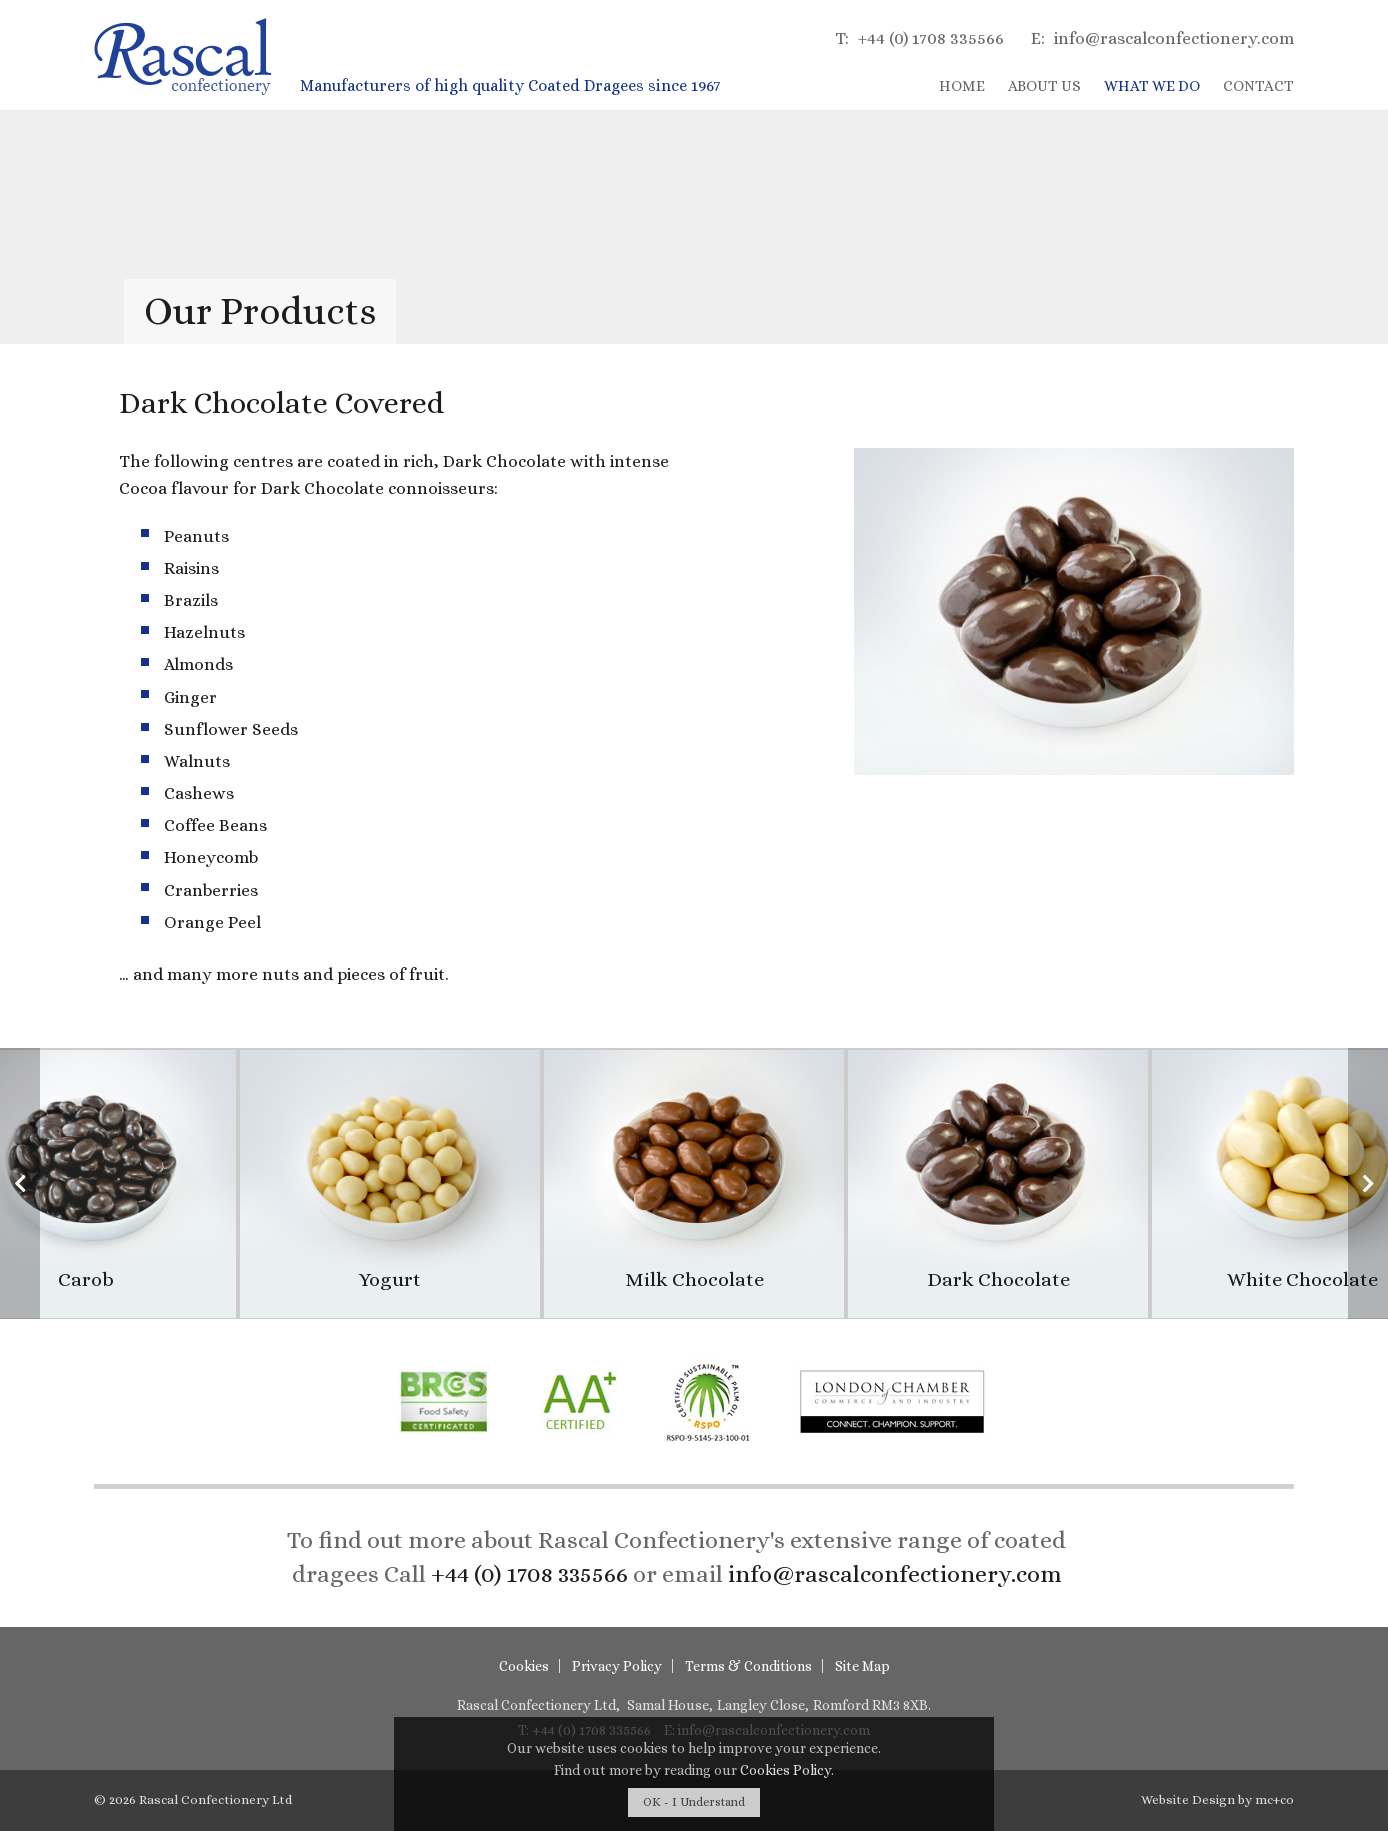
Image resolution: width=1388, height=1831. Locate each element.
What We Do (1152, 86)
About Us (1044, 86)
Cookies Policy (785, 1770)
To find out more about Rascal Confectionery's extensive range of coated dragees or (676, 1557)
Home (962, 86)
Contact (1258, 86)
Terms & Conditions (748, 1666)
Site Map (862, 1666)
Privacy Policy (617, 1666)
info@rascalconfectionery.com (1162, 38)
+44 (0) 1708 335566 (919, 38)
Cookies (524, 1666)
